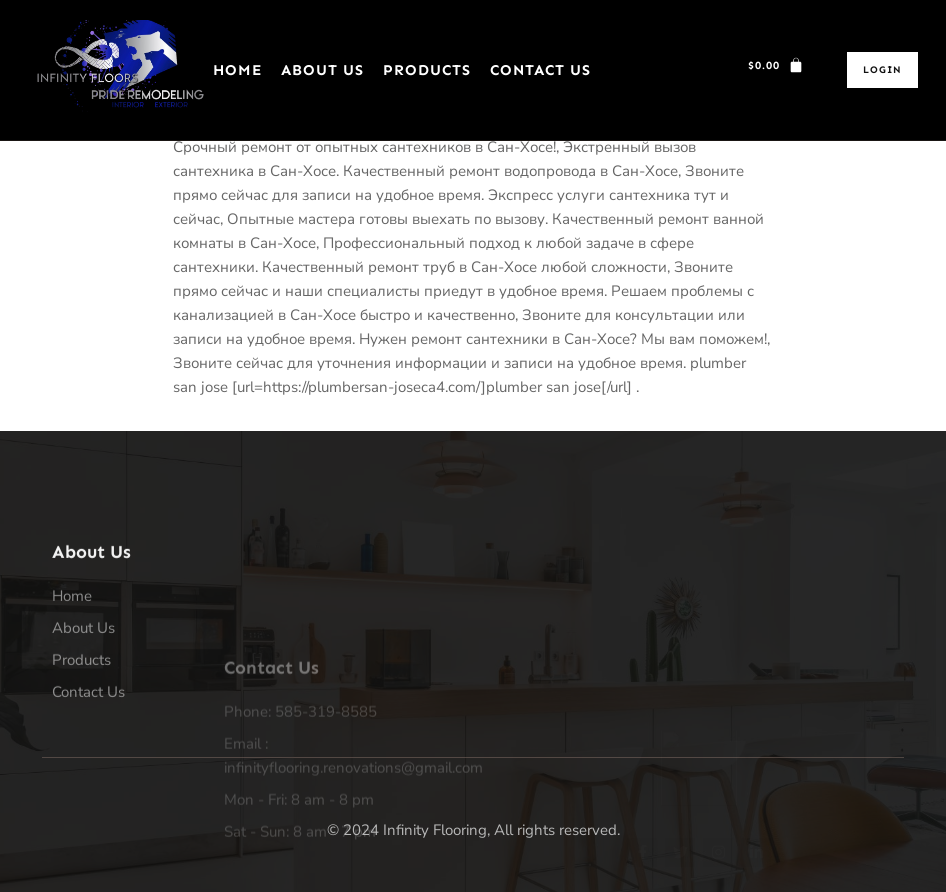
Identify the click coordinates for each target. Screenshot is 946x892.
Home (237, 70)
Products (427, 70)
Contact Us (540, 70)
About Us (322, 70)
